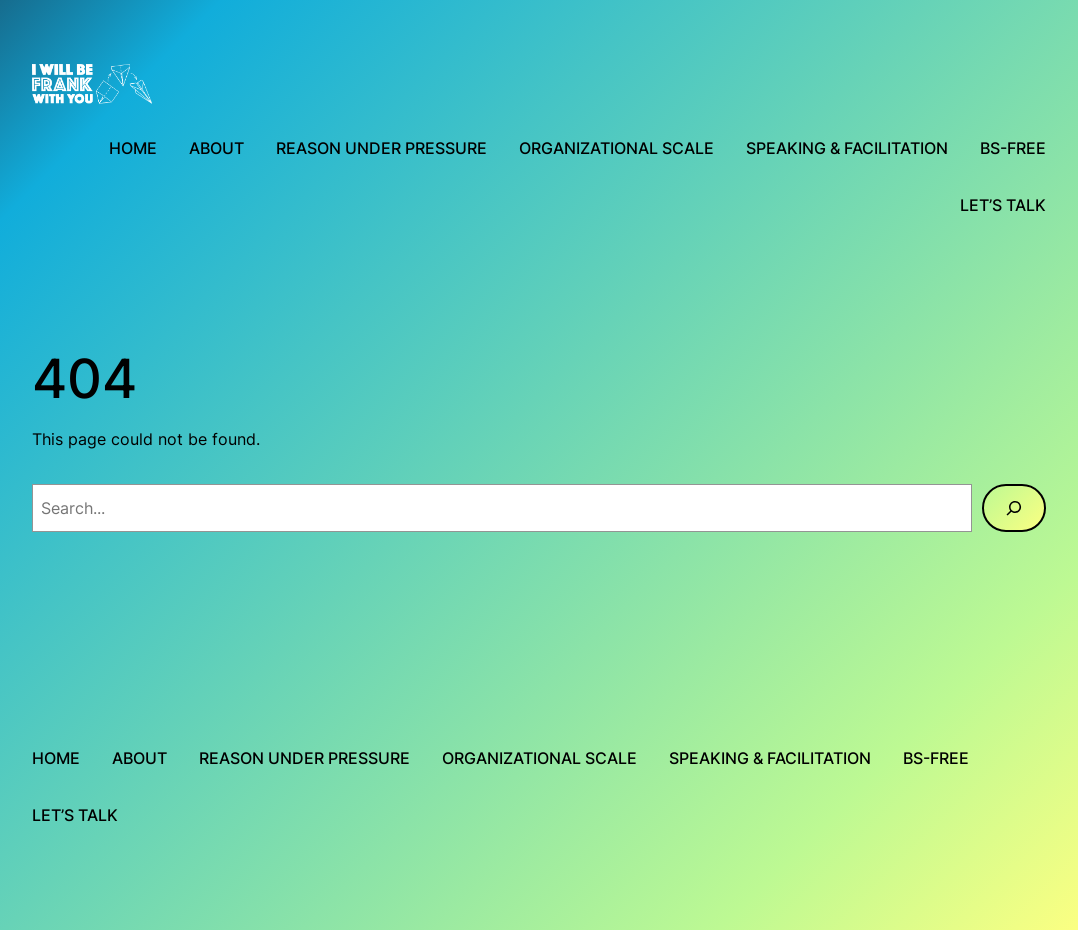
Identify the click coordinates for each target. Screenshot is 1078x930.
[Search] (1014, 508)
